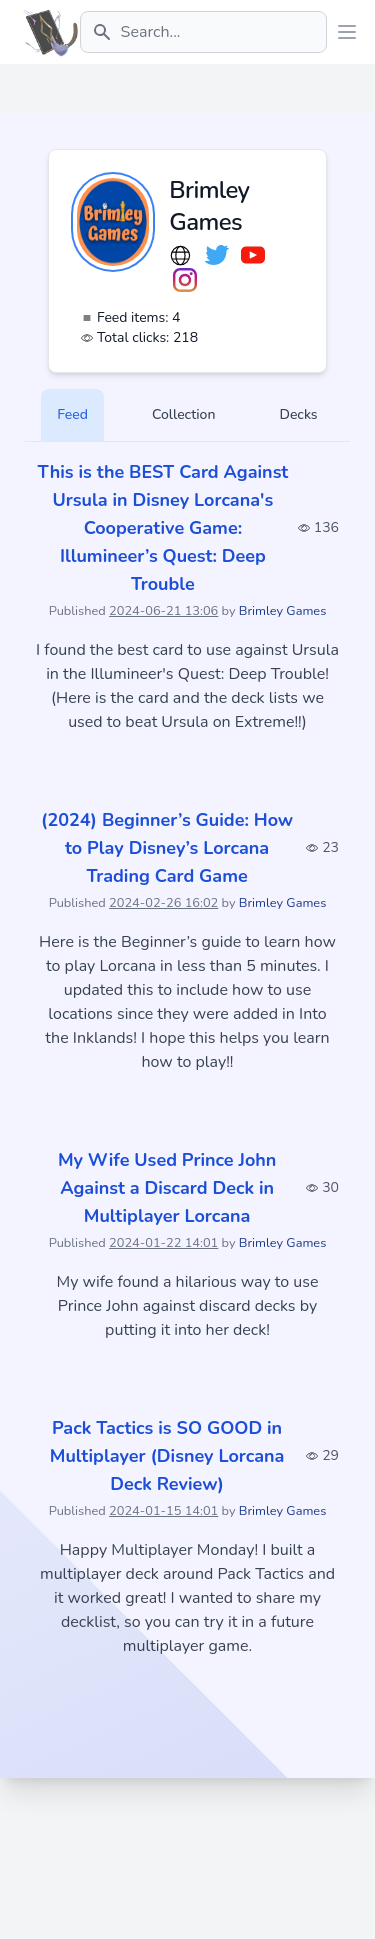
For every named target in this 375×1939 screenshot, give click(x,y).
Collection (183, 414)
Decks (298, 414)
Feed (72, 414)
